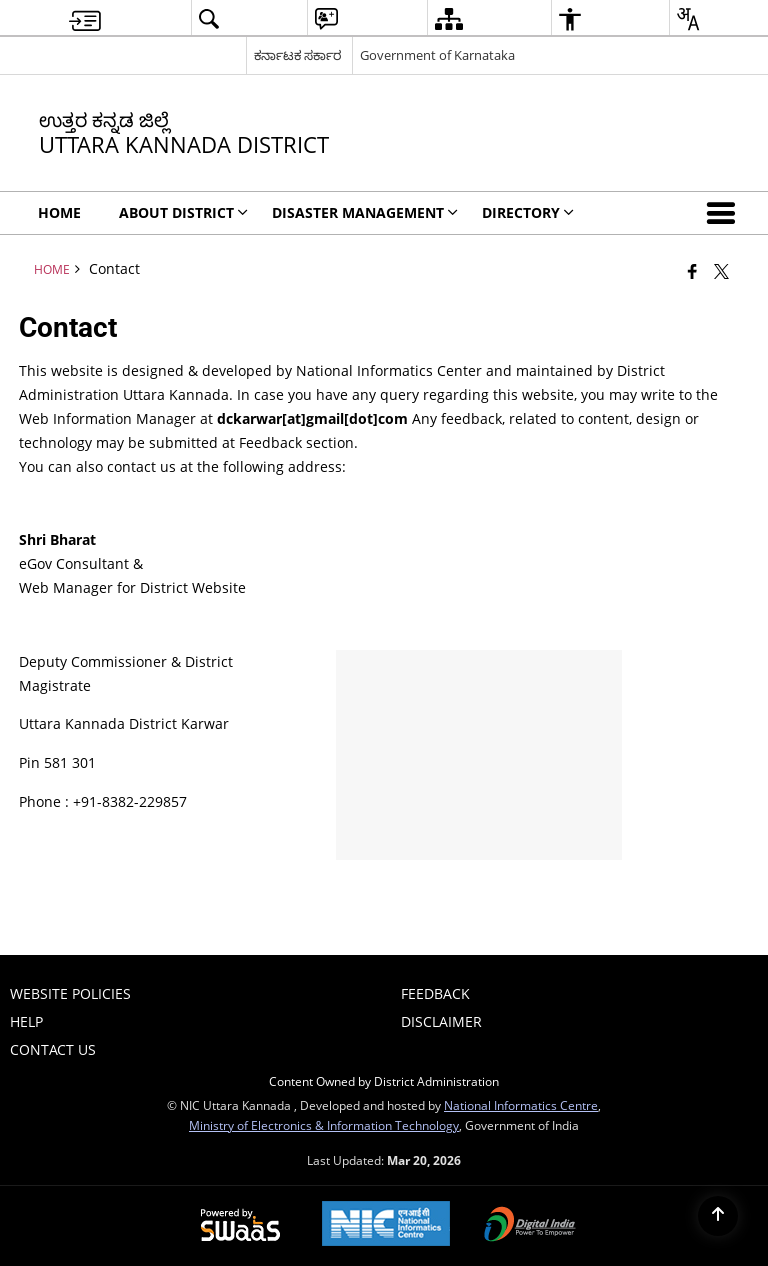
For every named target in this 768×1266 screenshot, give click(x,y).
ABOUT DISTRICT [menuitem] (183, 212)
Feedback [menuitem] (435, 993)
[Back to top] (718, 1216)
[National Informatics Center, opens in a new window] (386, 1225)
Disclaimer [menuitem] (441, 1021)
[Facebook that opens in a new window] (692, 271)
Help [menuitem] (26, 1021)
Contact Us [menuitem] (53, 1049)
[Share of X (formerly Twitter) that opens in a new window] (721, 271)
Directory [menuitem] (528, 212)
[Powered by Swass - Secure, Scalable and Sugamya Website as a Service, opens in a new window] (240, 1226)
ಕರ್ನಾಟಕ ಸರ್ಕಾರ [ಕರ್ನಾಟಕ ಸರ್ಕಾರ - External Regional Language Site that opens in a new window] (297, 55)
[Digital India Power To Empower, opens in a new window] (530, 1226)
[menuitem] (85, 18)
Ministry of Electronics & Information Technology (324, 1125)
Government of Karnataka (437, 55)
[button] (725, 213)
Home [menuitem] (59, 212)
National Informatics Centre (521, 1105)
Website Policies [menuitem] (70, 993)
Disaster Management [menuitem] (365, 212)
